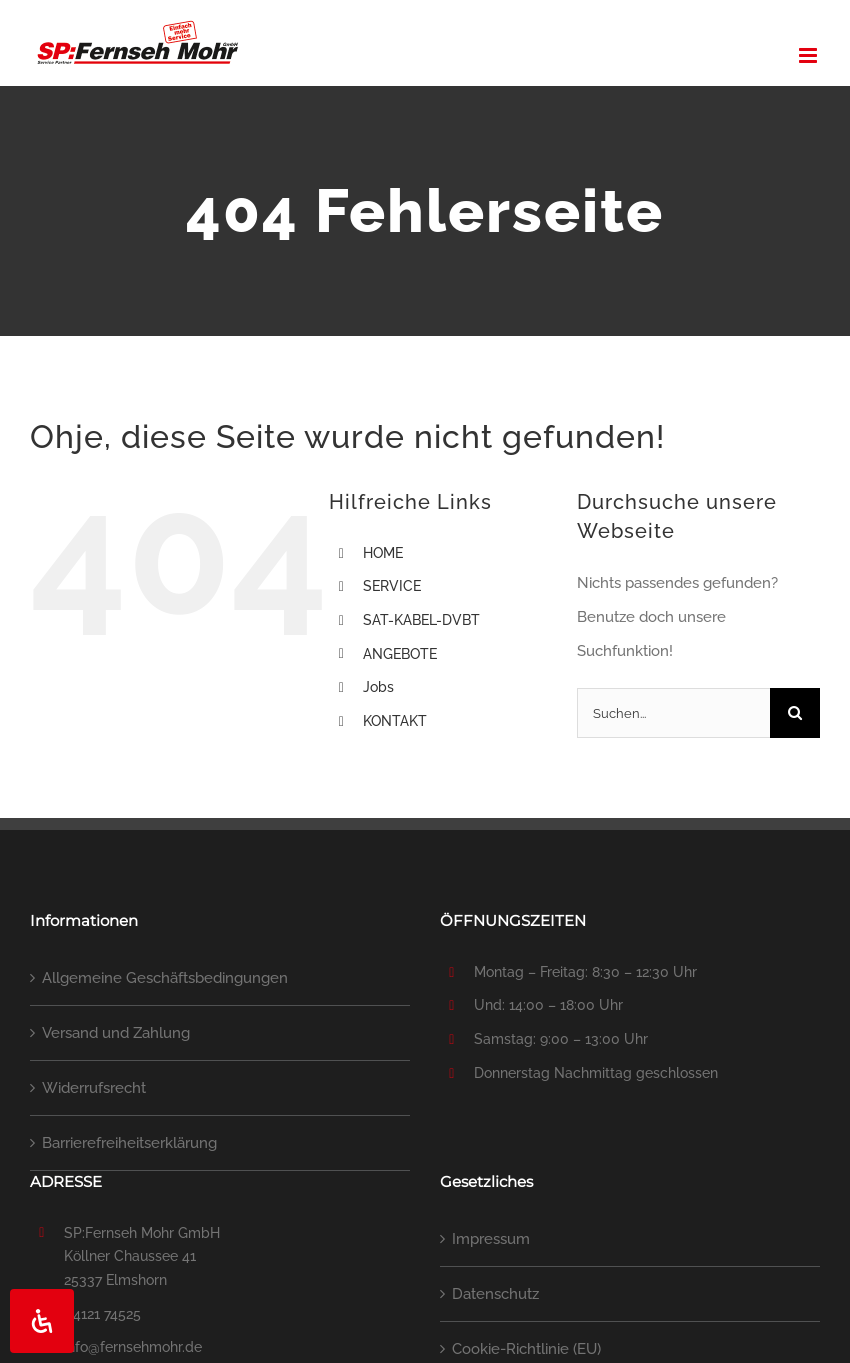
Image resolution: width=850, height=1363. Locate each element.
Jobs (378, 687)
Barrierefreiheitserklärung (129, 1143)
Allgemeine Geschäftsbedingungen (165, 978)
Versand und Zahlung (116, 1033)
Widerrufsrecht (94, 1088)
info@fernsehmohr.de (133, 1347)
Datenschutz (495, 1294)
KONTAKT (395, 721)
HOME (383, 553)
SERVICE (392, 586)
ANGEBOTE (400, 654)
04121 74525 (102, 1314)
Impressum (491, 1239)
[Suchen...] (673, 713)
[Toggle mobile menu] (809, 55)
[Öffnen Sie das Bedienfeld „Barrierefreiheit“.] (42, 1321)
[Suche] (795, 713)
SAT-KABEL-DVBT (421, 620)
